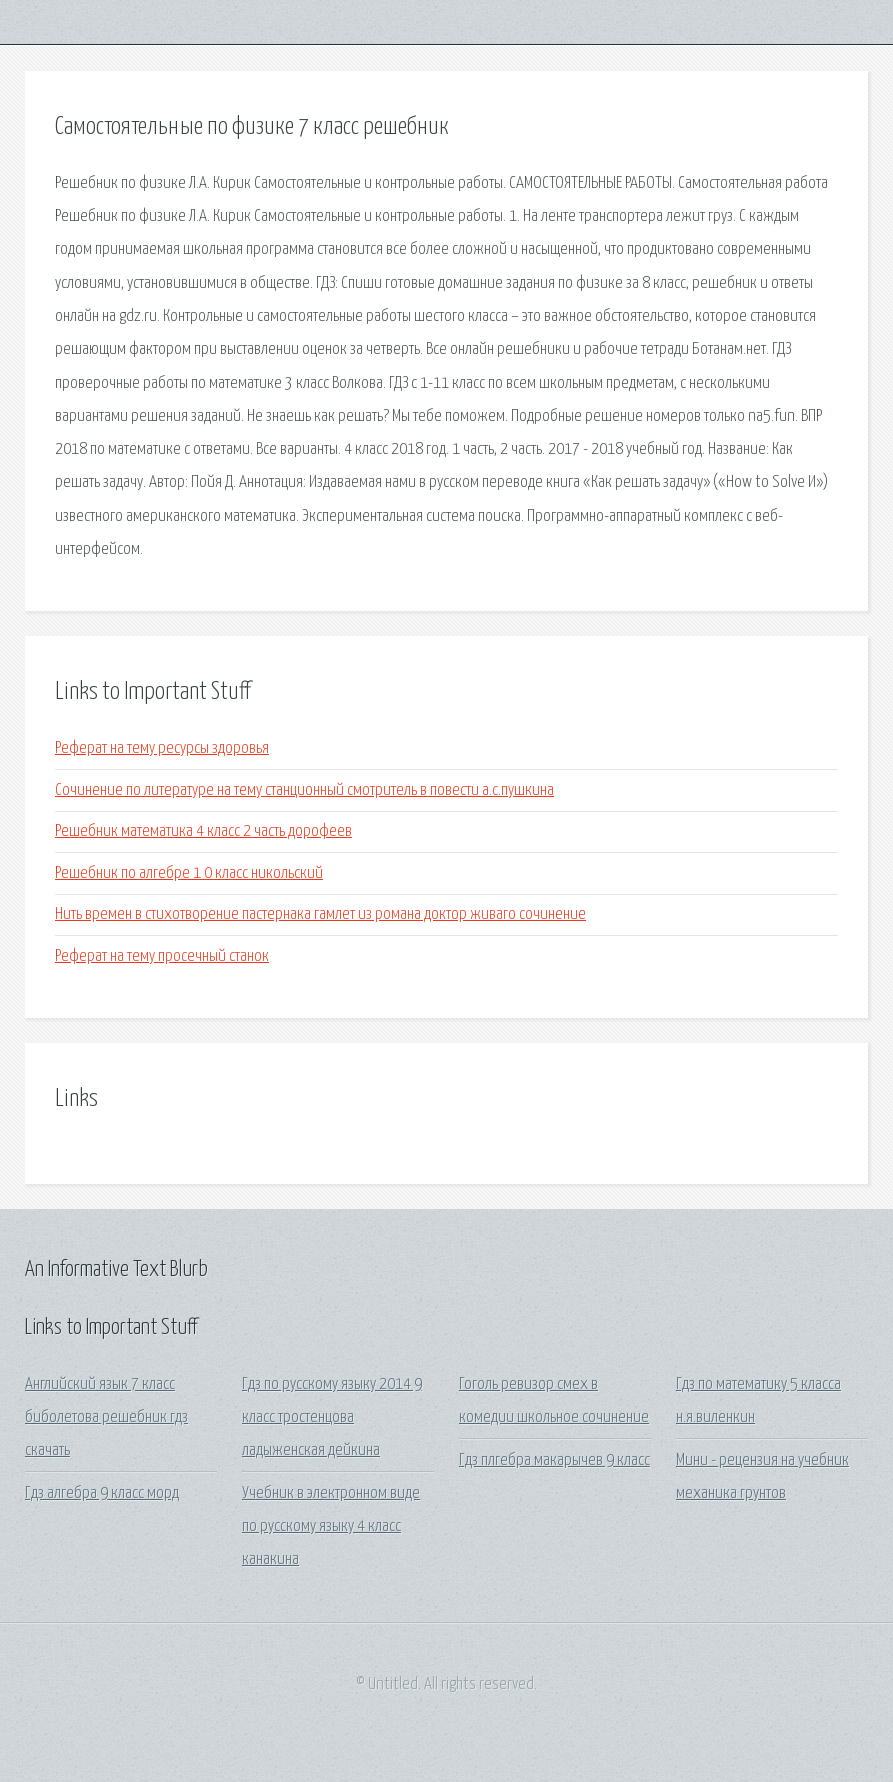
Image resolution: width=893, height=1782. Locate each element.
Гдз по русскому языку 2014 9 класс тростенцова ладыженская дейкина (332, 1418)
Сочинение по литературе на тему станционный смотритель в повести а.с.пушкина (304, 790)
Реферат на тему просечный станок (162, 956)
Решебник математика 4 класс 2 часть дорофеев (203, 831)
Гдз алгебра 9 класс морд (102, 1493)
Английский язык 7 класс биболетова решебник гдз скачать (106, 1418)
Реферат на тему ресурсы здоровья (162, 748)
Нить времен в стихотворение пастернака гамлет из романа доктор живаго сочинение (320, 914)
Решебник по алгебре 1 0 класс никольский (189, 873)
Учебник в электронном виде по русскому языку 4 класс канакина (331, 1527)
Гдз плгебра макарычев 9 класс (554, 1460)
